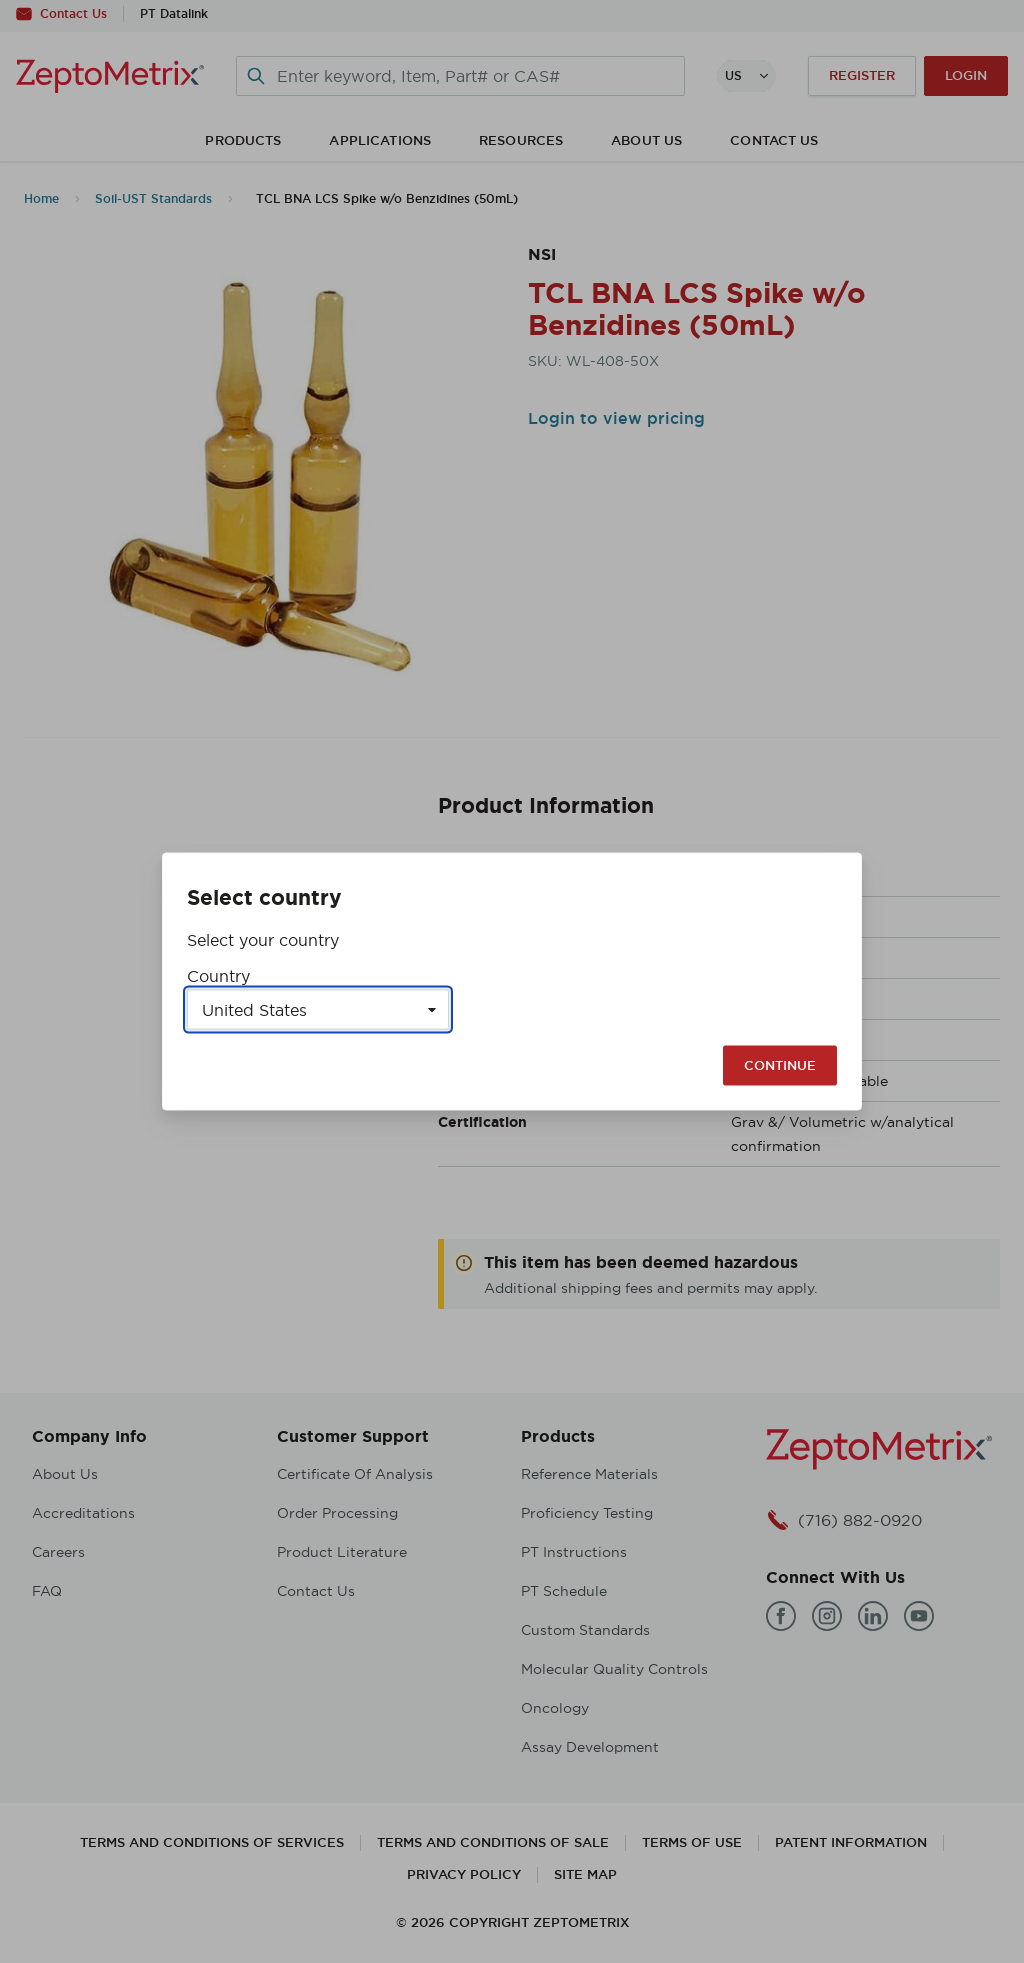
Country (218, 976)
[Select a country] (318, 1010)
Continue (780, 1065)
